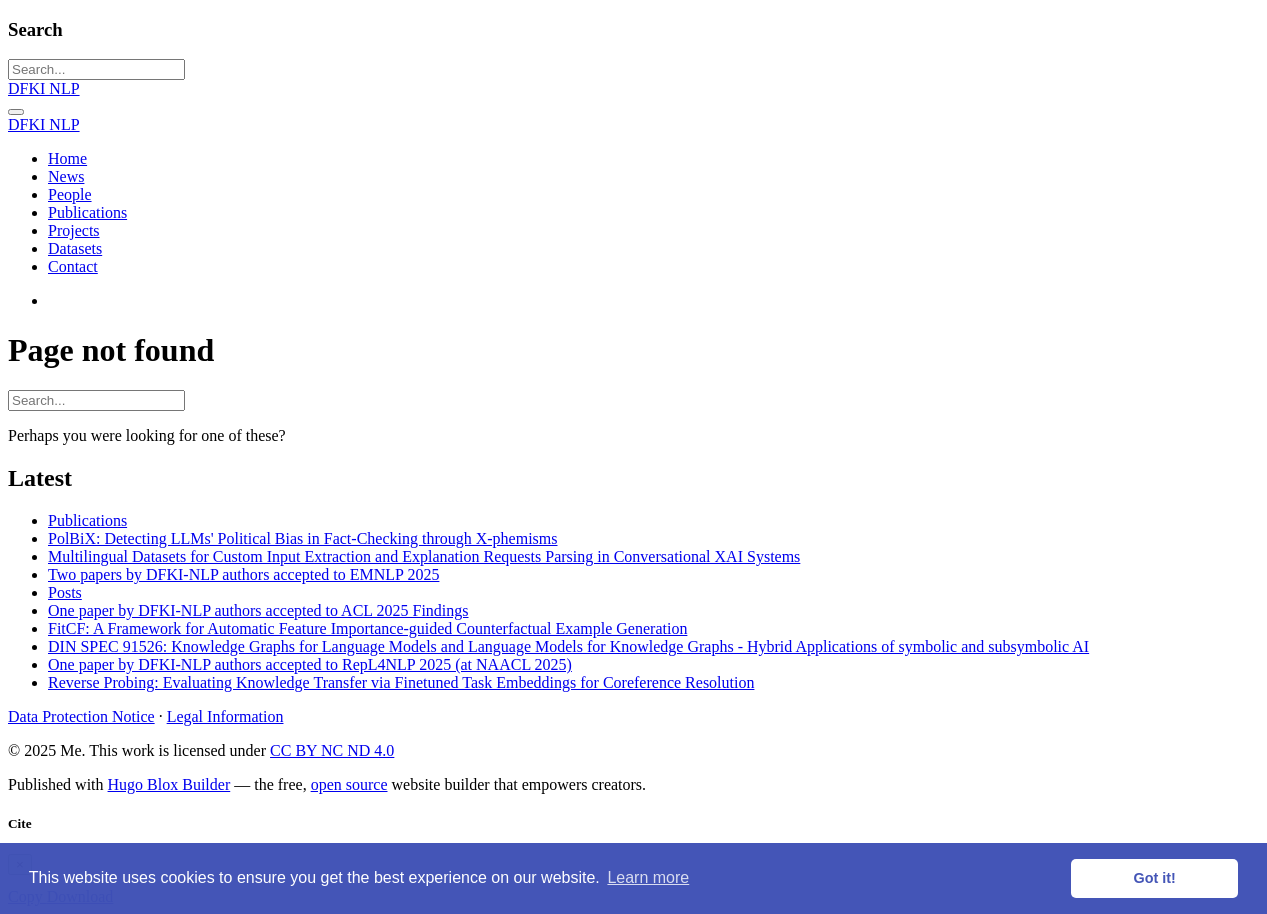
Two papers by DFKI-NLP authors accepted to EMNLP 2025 (243, 574)
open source (349, 784)
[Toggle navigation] (16, 112)
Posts (65, 592)
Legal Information (225, 716)
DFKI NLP (44, 88)
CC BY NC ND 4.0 (332, 750)
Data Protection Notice (81, 716)
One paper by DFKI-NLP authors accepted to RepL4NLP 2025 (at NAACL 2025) (310, 664)
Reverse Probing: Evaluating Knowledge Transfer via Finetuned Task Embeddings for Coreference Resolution (401, 682)
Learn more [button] (648, 877)
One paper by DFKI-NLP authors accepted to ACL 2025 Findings (258, 610)
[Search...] (96, 69)
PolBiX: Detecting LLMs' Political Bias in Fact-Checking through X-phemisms (303, 538)
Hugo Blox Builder (169, 784)
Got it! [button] (1155, 878)
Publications (87, 520)
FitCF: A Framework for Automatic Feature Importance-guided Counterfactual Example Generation (367, 628)
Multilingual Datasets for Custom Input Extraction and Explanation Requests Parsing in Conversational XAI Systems (424, 556)
